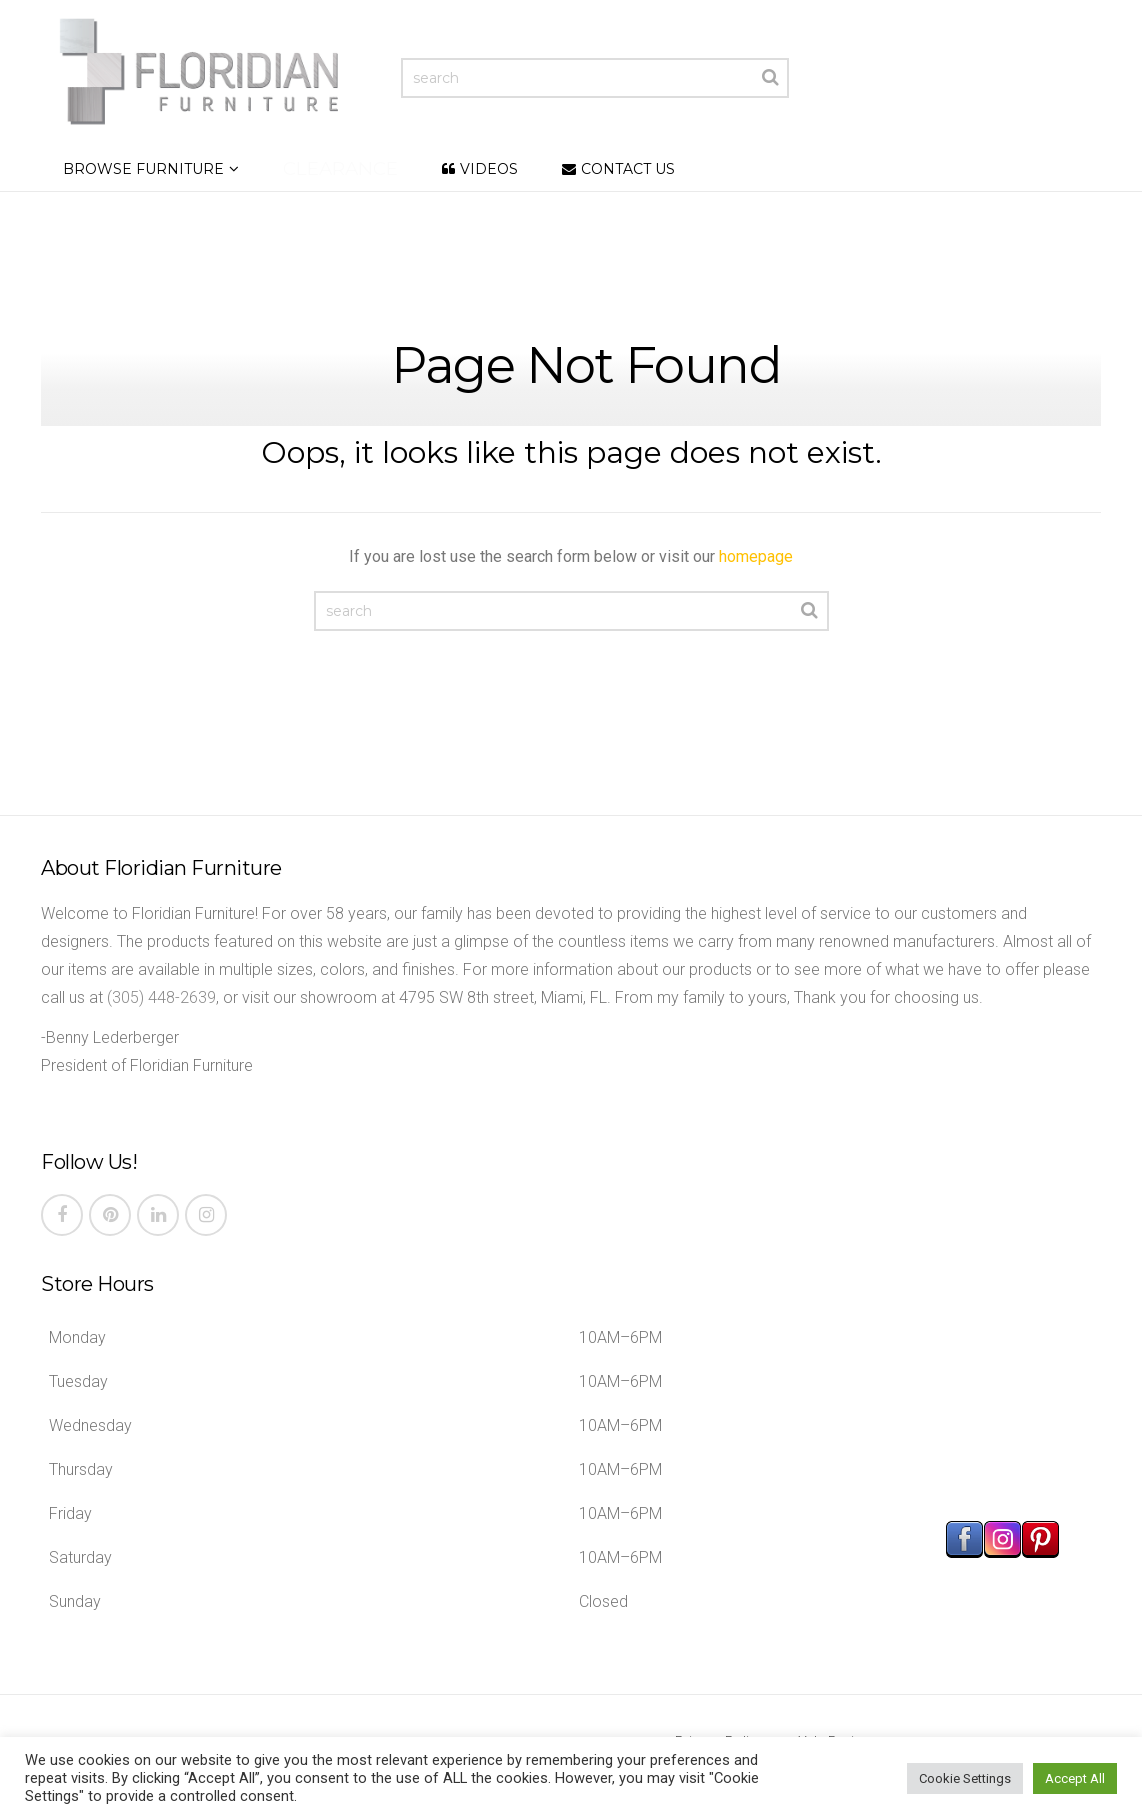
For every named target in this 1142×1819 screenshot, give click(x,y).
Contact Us (628, 169)
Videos (489, 169)
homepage (756, 556)
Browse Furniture (143, 169)
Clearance (340, 168)
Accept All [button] (1075, 1778)
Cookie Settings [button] (965, 1778)
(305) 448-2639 (161, 997)
